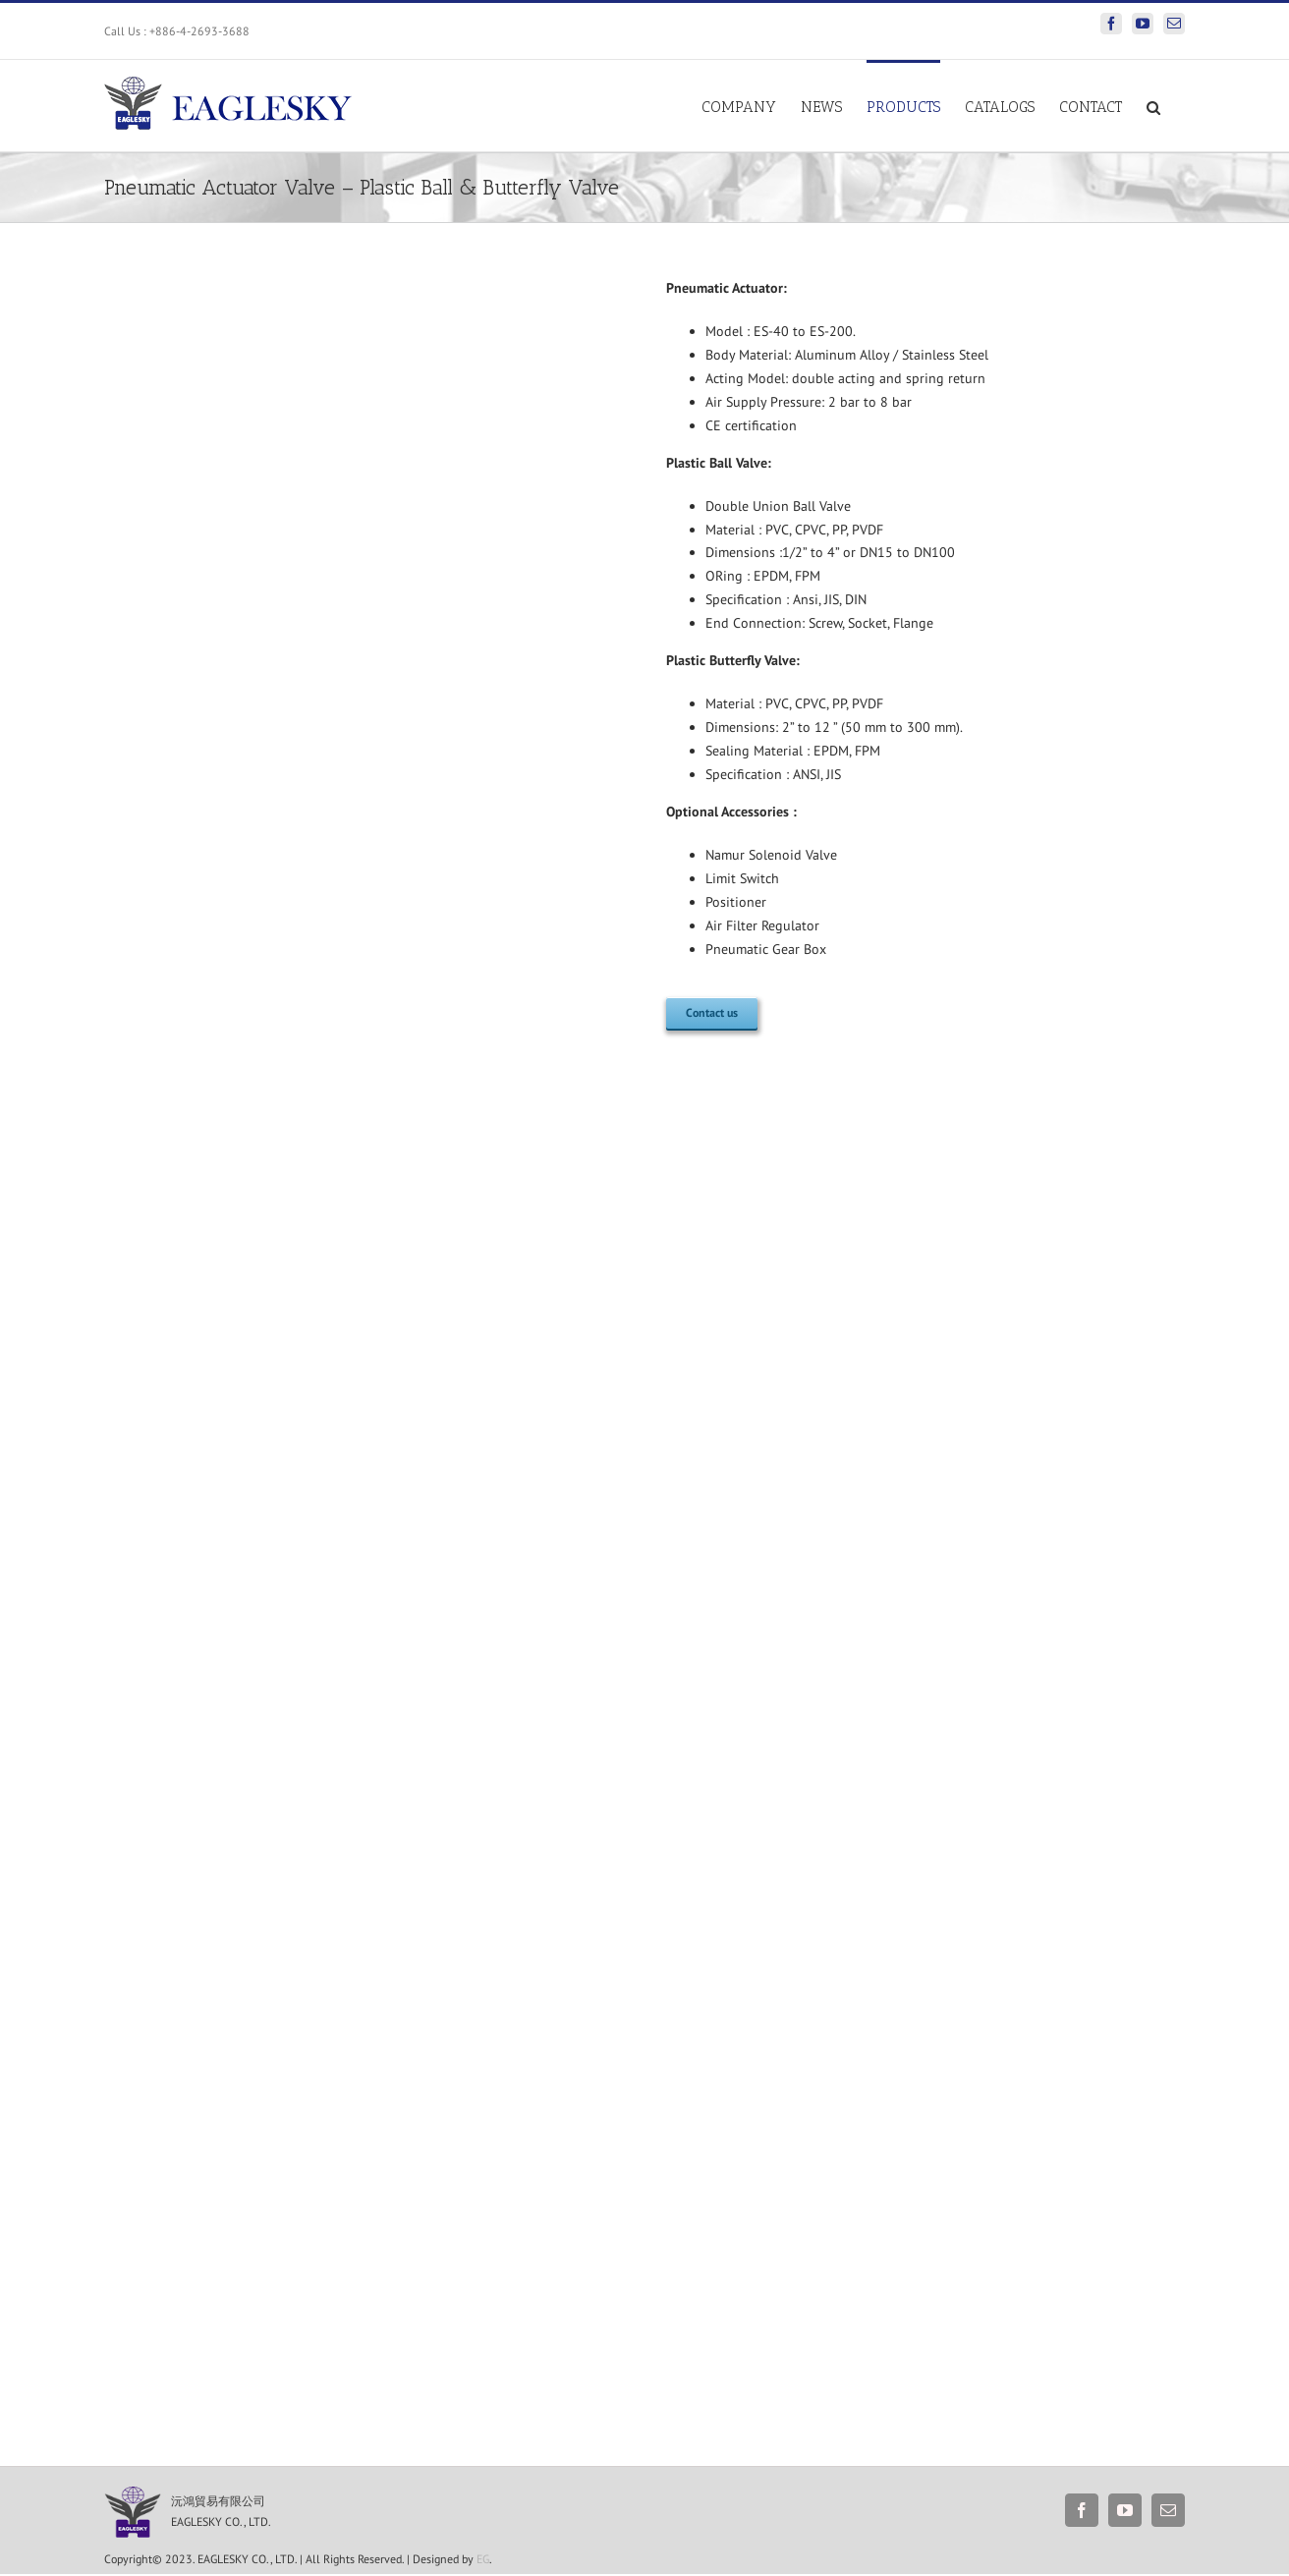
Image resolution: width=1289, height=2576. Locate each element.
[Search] (1153, 105)
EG (482, 2558)
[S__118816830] (137, 2493)
